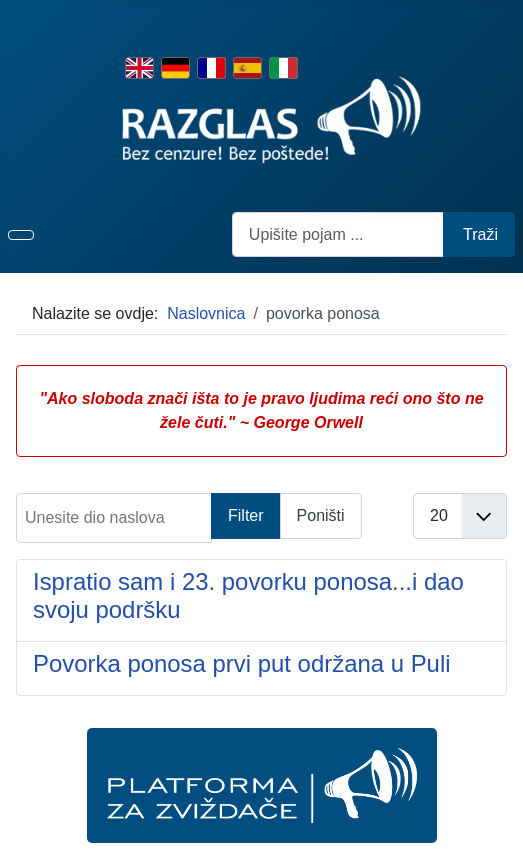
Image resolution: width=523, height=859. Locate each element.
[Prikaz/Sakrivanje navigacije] (21, 235)
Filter (246, 515)
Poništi (321, 515)
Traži (480, 234)
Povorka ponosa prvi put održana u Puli (242, 663)
